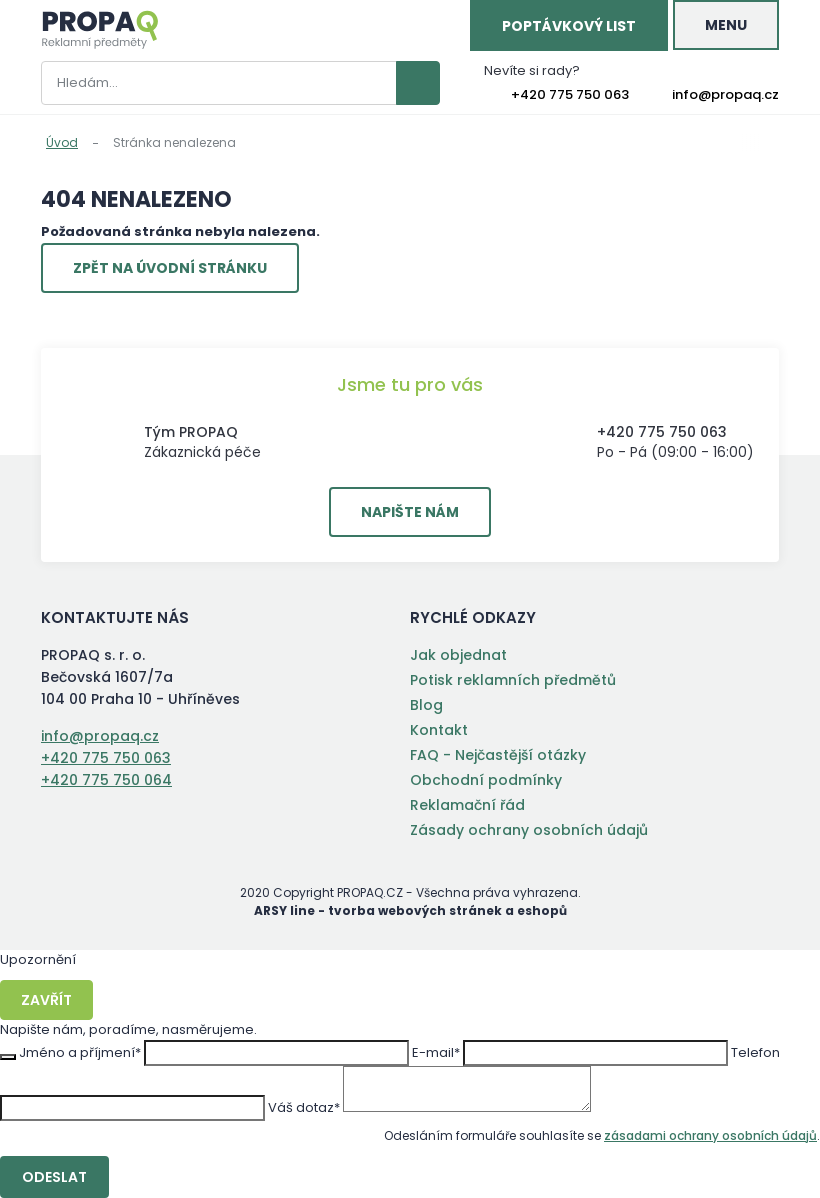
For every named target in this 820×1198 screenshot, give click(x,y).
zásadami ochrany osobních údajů (710, 1135)
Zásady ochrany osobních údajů (529, 830)
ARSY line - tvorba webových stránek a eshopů (410, 910)
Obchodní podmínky (486, 780)
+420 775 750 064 (106, 780)
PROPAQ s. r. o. (100, 30)
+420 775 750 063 (570, 95)
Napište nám (410, 512)
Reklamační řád (467, 805)
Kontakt (439, 730)
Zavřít (46, 1000)
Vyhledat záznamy (418, 83)
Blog (426, 705)
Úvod (62, 142)
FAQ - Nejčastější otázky (498, 755)
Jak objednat (458, 655)
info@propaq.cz (725, 95)
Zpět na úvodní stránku (170, 268)
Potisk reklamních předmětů (513, 680)
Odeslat (54, 1177)
